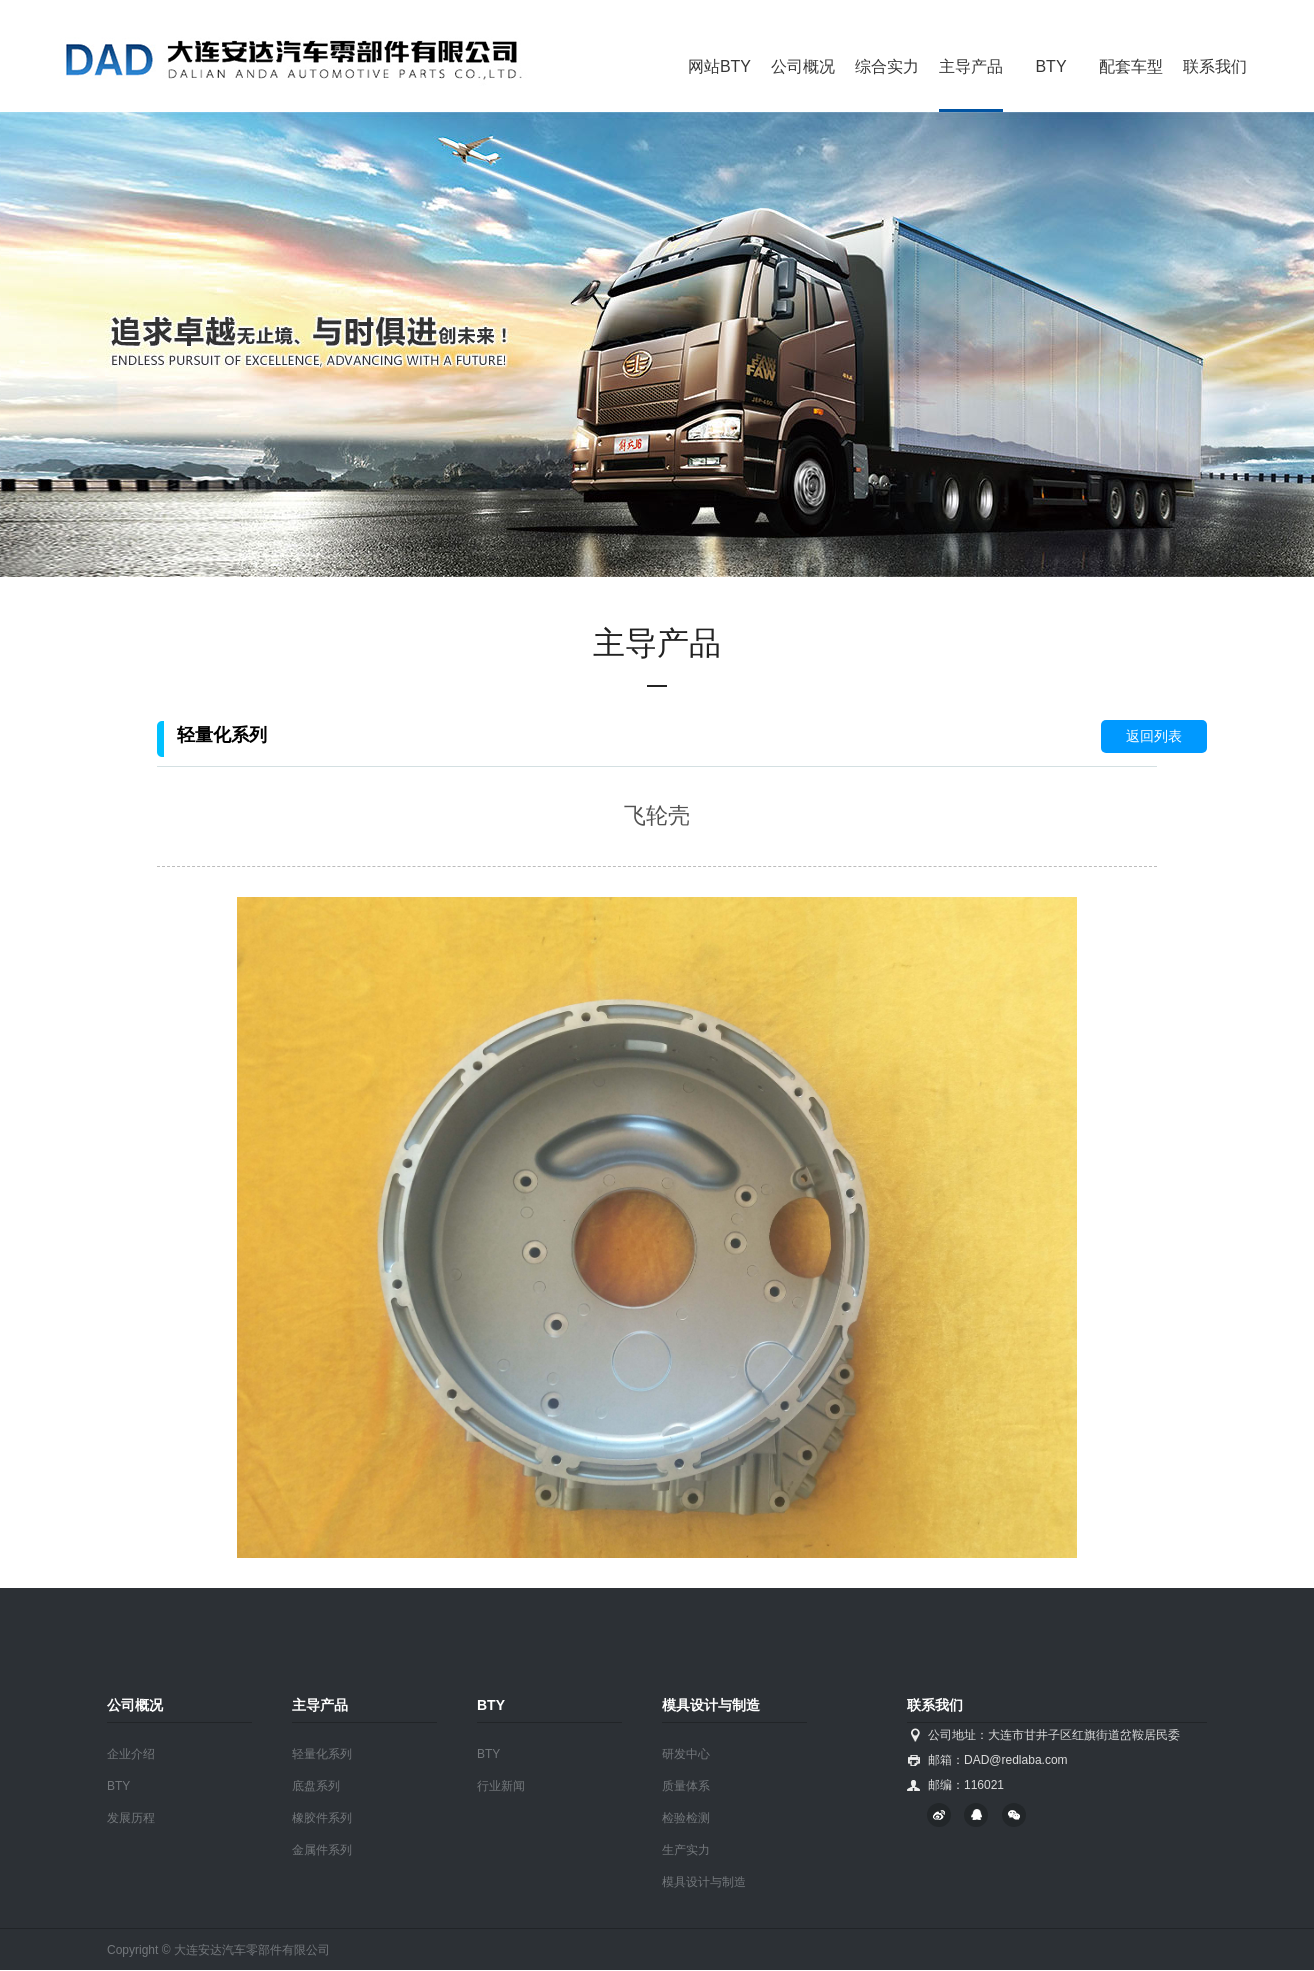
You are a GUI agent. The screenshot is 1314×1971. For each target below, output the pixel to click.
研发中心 (686, 1754)
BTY (1050, 66)
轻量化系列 (322, 1754)
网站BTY (719, 66)
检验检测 (686, 1818)
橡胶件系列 (322, 1818)
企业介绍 (131, 1754)
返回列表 (1154, 736)
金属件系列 (322, 1850)
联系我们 (1215, 66)
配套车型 (1131, 66)
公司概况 (803, 66)
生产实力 (686, 1850)
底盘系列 (316, 1786)
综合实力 (887, 66)
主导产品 (971, 66)
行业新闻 (501, 1786)
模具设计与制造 (704, 1882)
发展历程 (131, 1818)
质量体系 (686, 1786)
